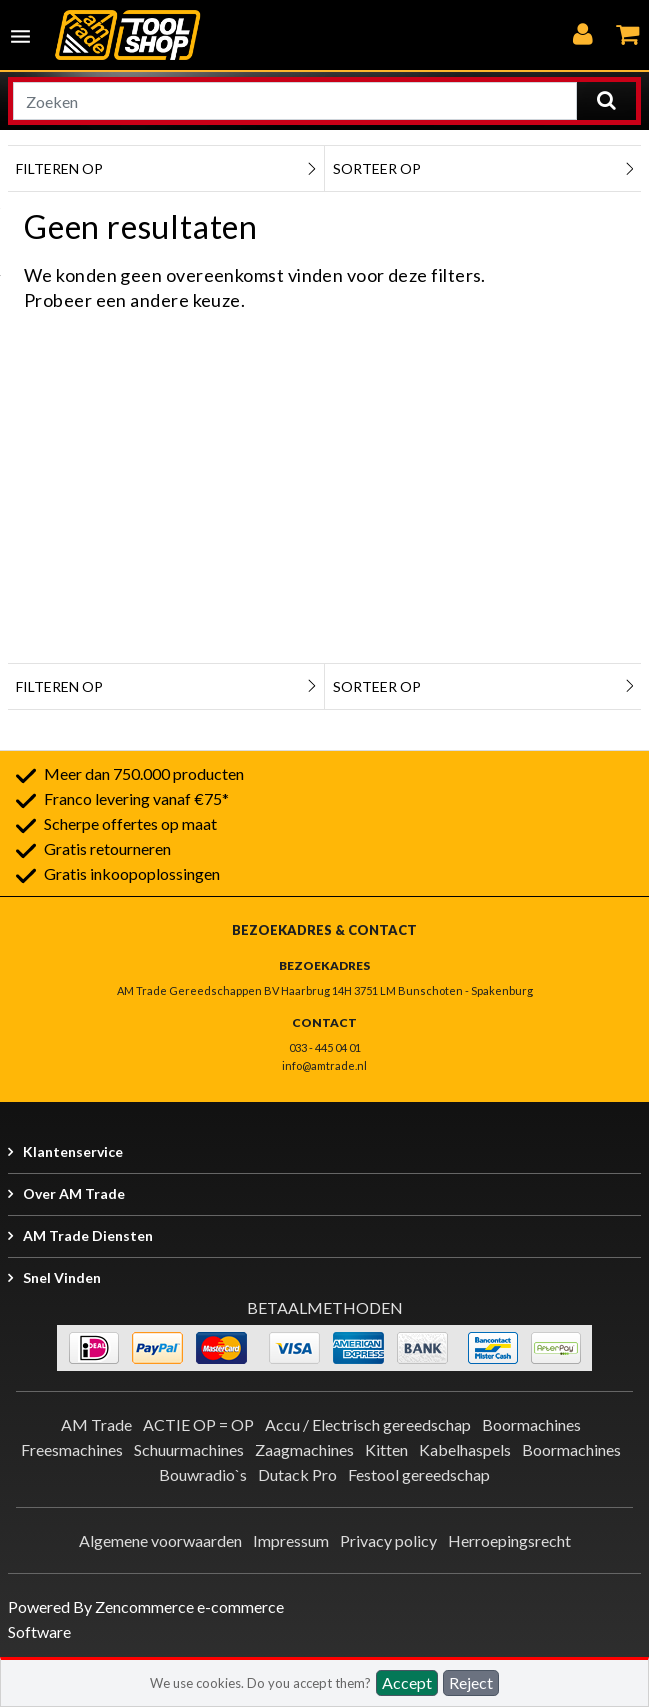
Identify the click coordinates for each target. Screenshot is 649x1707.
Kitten (386, 1449)
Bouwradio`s (203, 1474)
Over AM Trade (74, 1193)
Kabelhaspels (465, 1449)
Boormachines (531, 1424)
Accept (407, 1682)
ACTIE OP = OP (198, 1424)
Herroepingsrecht (509, 1540)
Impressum (291, 1540)
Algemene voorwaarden (160, 1540)
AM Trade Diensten (88, 1235)
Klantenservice (73, 1151)
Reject (471, 1682)
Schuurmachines (189, 1449)
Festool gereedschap (419, 1474)
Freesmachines (72, 1449)
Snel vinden (62, 1277)
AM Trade (96, 1424)
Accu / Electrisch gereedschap (368, 1424)
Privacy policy (388, 1540)
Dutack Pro (297, 1474)
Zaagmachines (304, 1449)
